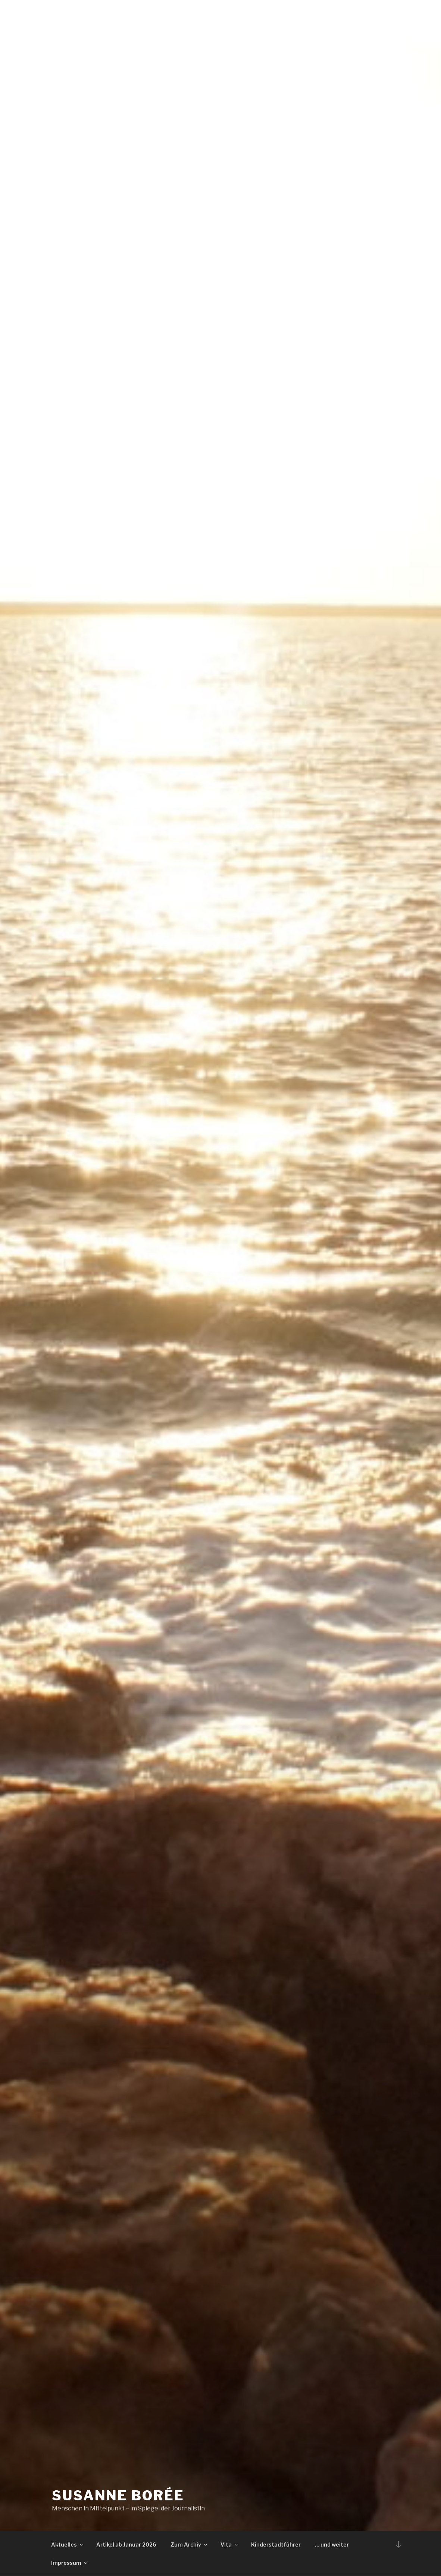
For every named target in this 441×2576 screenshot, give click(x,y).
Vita (229, 2544)
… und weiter (332, 2544)
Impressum (69, 2563)
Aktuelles (67, 2544)
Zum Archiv (189, 2544)
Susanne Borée (118, 2495)
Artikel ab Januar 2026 (126, 2544)
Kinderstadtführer (276, 2544)
